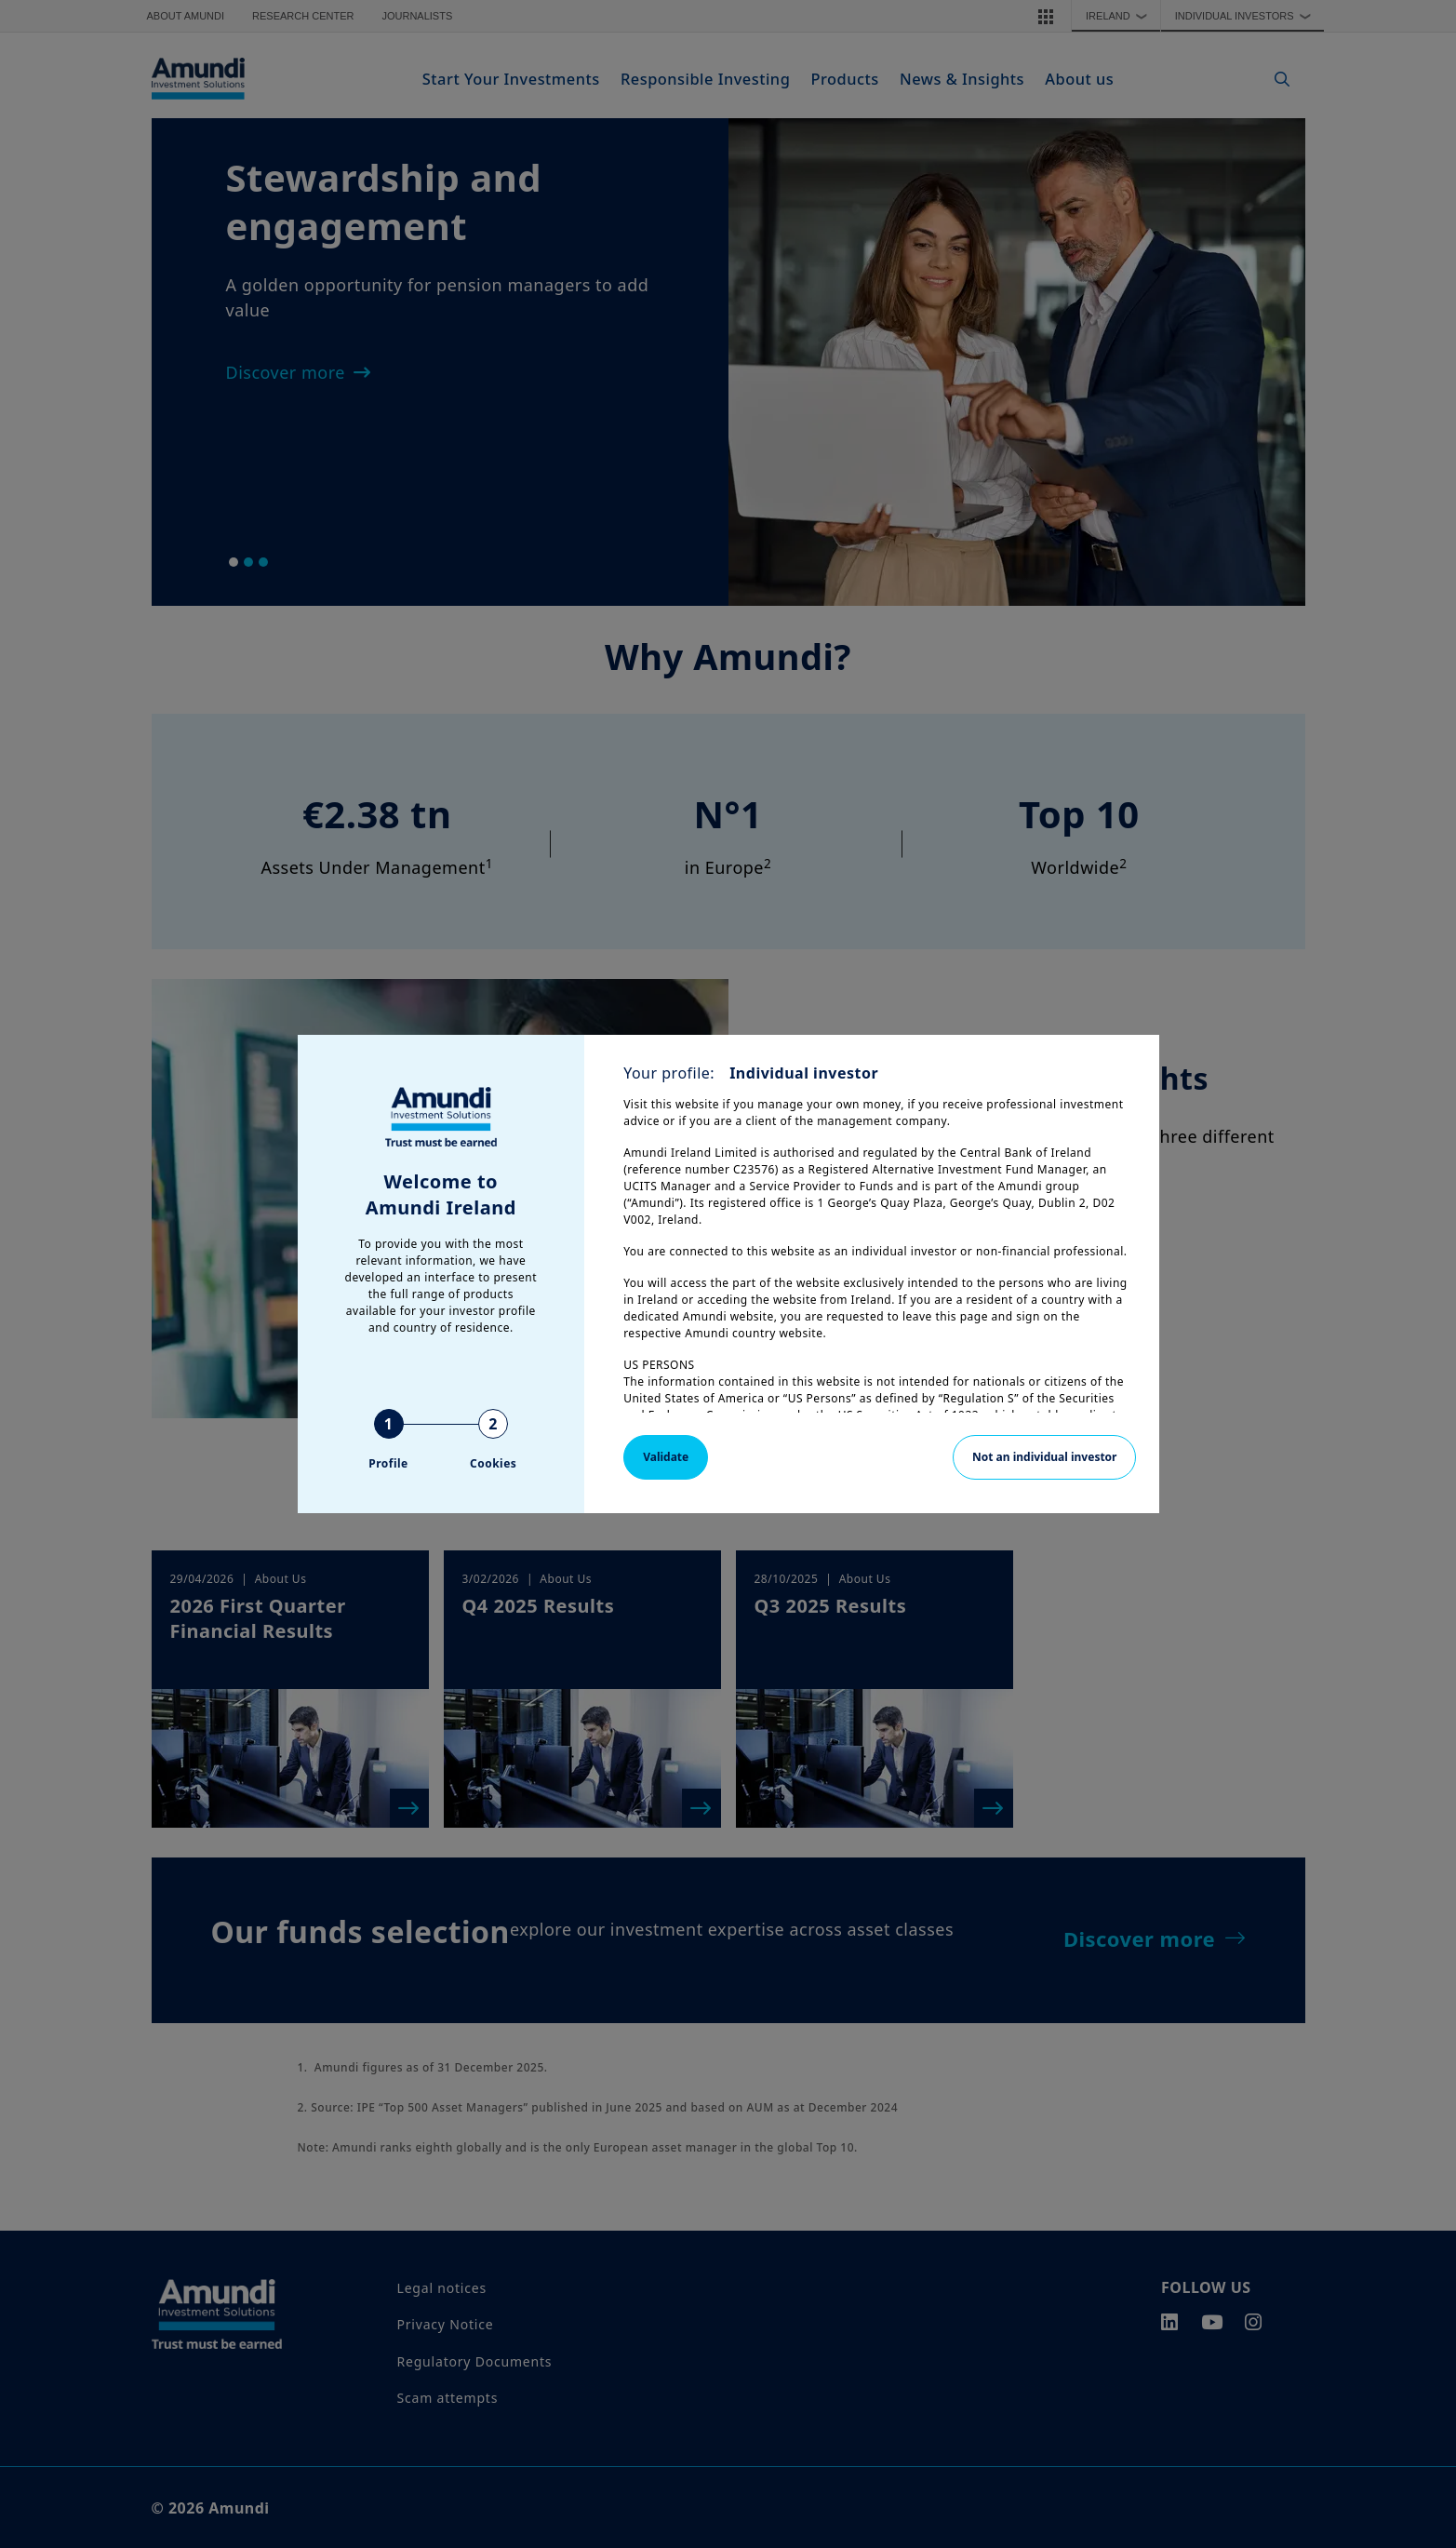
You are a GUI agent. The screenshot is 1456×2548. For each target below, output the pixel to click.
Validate (665, 1457)
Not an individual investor (1044, 1457)
